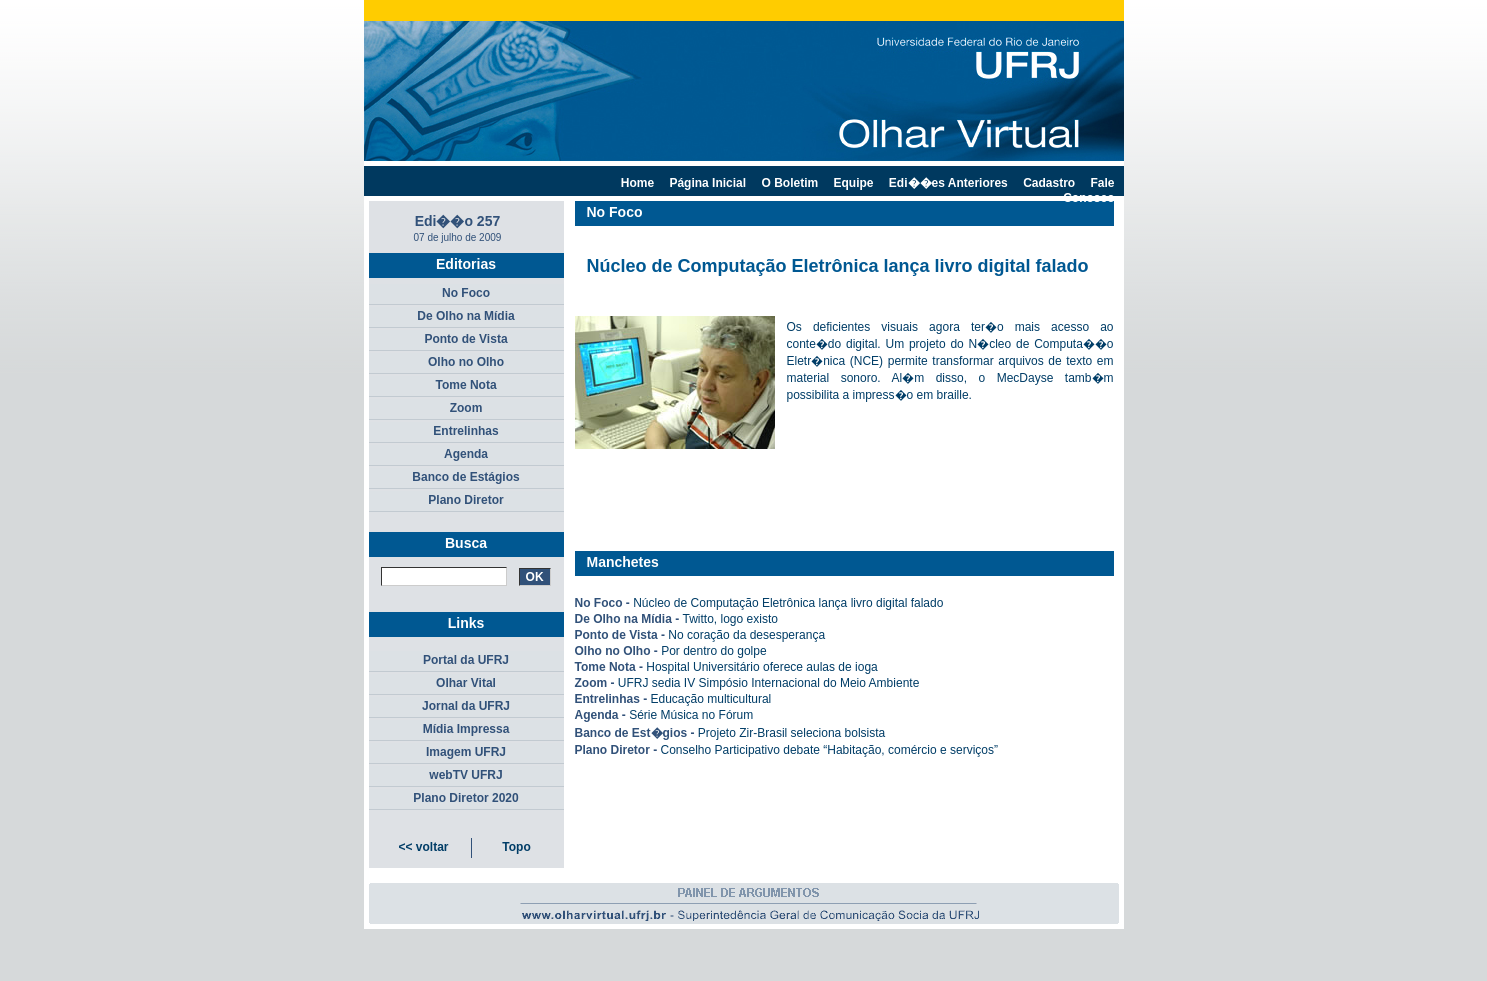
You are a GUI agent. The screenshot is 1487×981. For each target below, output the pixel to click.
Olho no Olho (466, 362)
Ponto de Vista (465, 339)
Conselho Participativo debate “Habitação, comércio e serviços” (830, 750)
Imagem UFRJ (466, 752)
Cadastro (1049, 183)
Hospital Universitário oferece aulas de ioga (761, 667)
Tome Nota (465, 385)
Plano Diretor (465, 500)
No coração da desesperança (746, 635)
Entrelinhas (465, 431)
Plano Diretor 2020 (465, 798)
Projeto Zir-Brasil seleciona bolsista (791, 733)
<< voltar (423, 847)
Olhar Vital (466, 683)
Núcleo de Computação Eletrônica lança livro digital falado (788, 603)
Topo (516, 847)
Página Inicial (707, 183)
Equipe (854, 183)
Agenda (466, 454)
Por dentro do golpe (713, 651)
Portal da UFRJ (466, 660)
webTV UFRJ (465, 775)
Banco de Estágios (465, 477)
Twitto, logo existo (730, 619)
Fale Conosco (1088, 190)
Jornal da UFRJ (466, 706)
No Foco (466, 293)
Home (637, 183)
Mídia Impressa (466, 729)
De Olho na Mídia (465, 316)
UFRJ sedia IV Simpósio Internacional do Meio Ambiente (768, 683)
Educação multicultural (711, 699)
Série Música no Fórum (691, 715)
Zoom (466, 408)
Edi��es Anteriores (948, 183)
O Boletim (789, 183)
